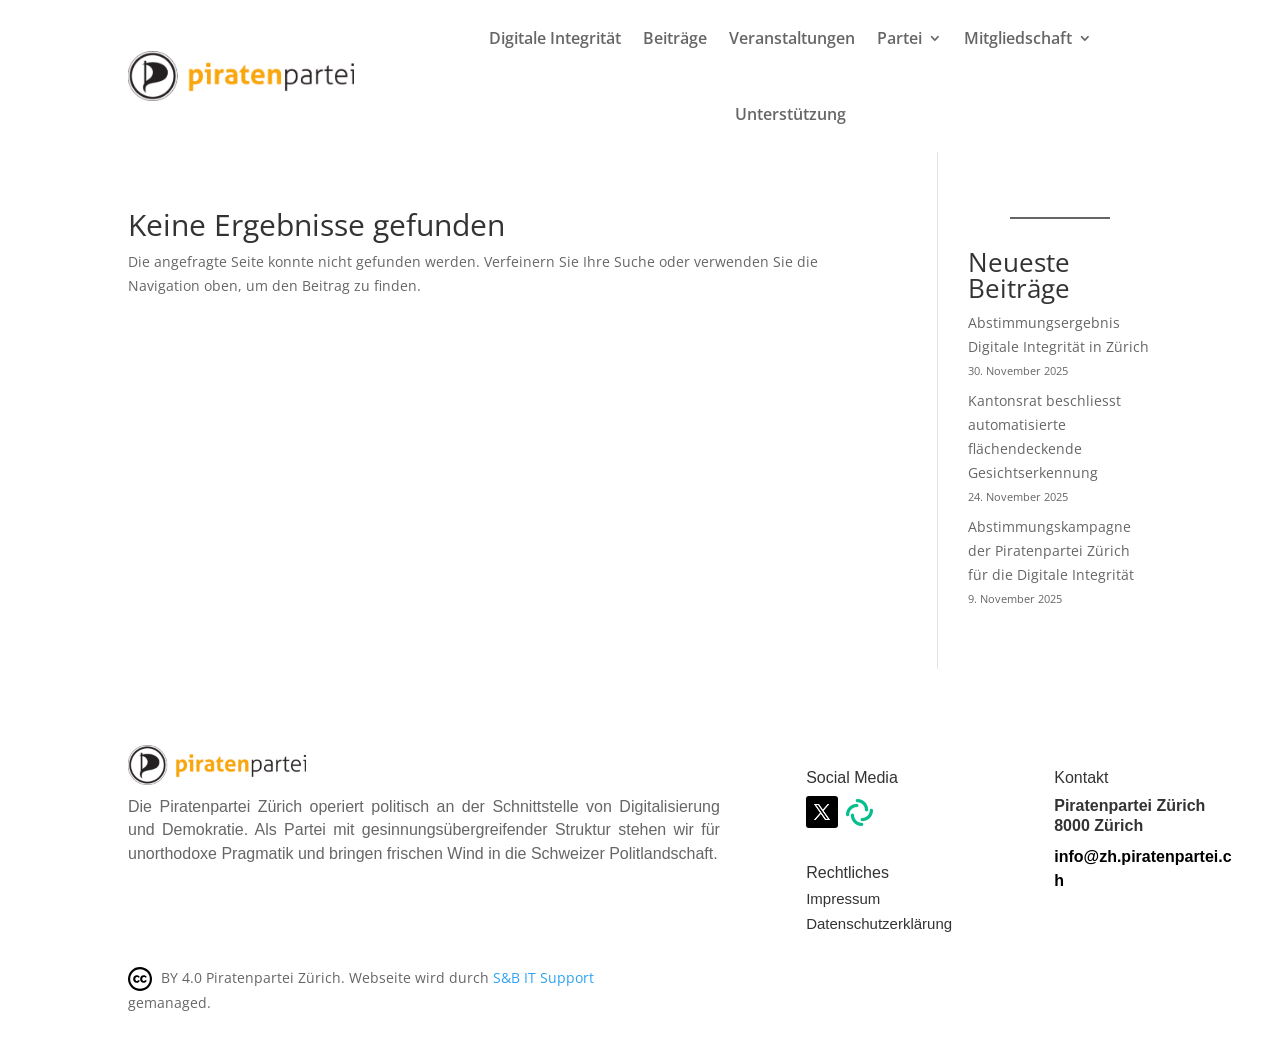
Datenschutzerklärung (879, 923)
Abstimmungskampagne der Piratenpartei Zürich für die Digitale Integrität (1051, 550)
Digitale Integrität (555, 38)
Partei (899, 38)
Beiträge (675, 38)
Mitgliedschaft (1018, 38)
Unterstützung (790, 114)
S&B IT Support (543, 977)
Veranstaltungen (792, 38)
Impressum (843, 898)
